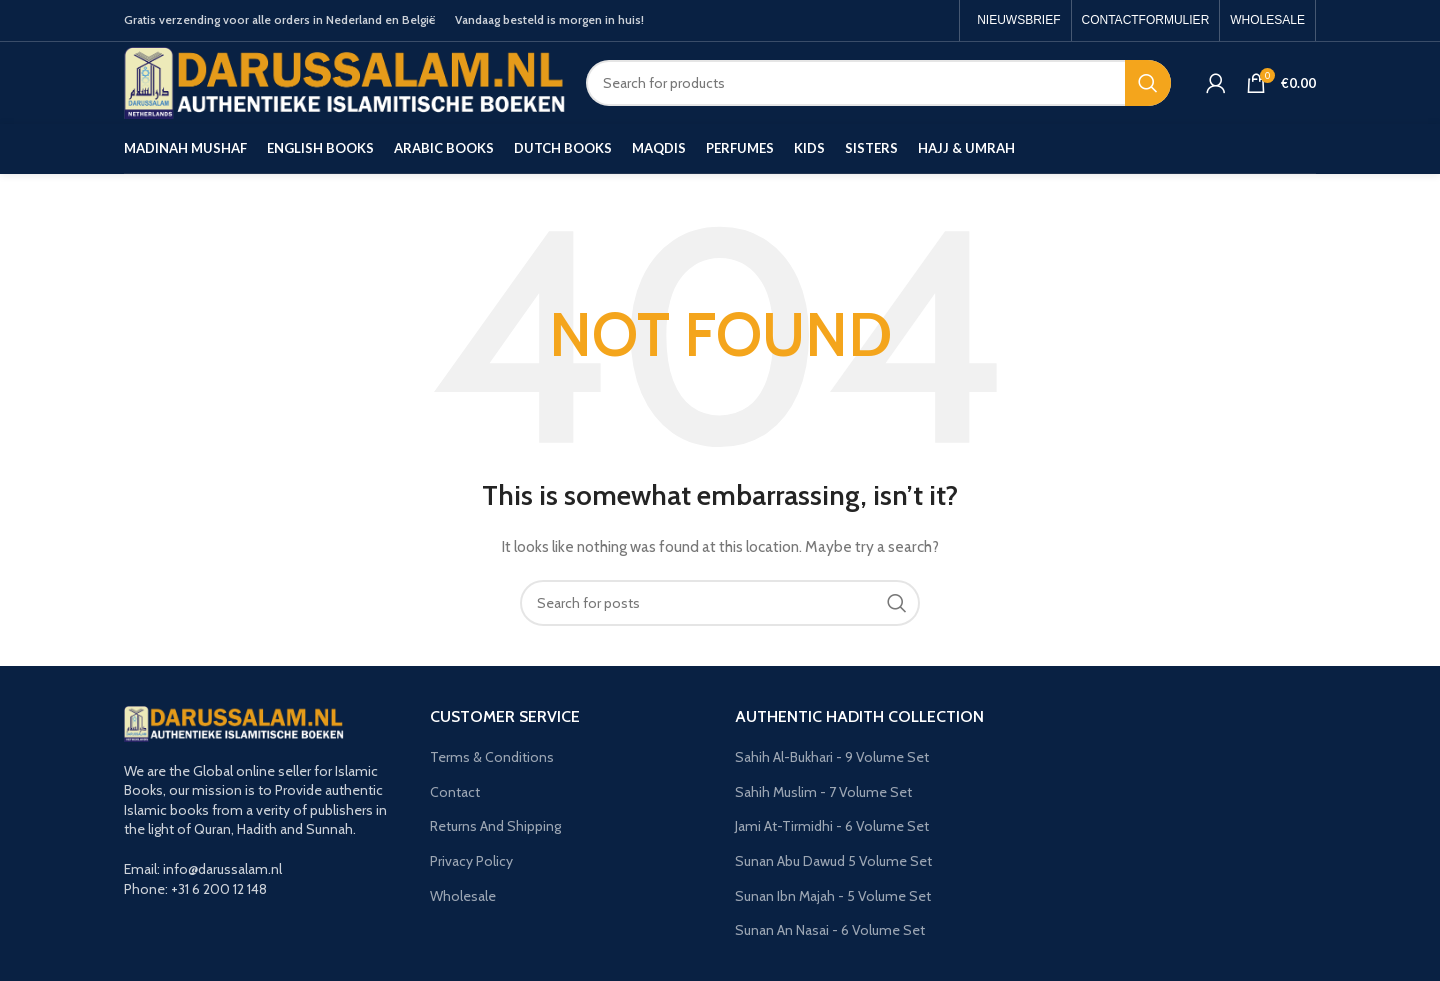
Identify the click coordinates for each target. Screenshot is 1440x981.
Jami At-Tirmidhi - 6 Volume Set (832, 826)
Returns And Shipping (495, 826)
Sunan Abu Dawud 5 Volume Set (833, 861)
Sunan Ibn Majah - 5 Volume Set (833, 896)
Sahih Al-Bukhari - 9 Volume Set (832, 757)
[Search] (878, 83)
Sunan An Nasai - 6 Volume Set (830, 930)
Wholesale (463, 896)
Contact (455, 792)
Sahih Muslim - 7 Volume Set (823, 792)
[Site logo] (345, 81)
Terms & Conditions (492, 757)
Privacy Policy (471, 861)
